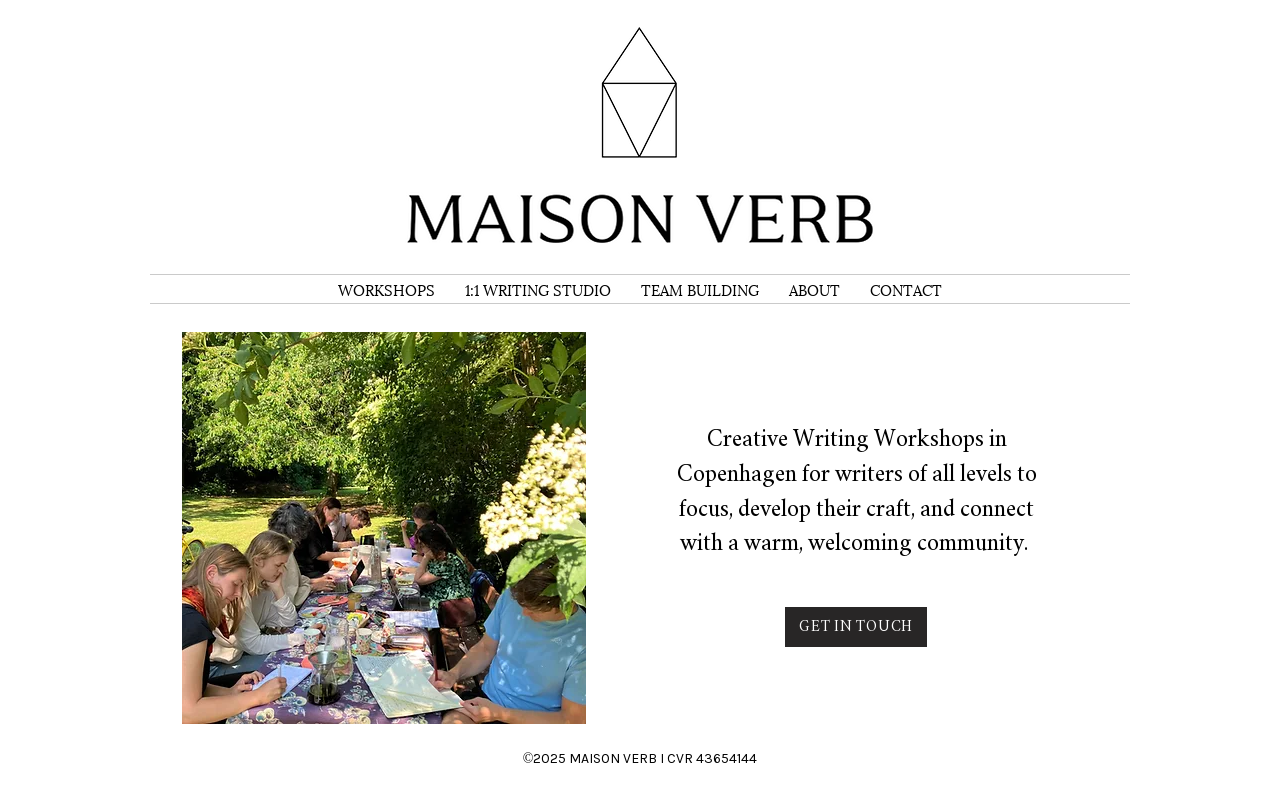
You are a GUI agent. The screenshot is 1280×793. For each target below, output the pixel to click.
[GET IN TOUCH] (856, 627)
